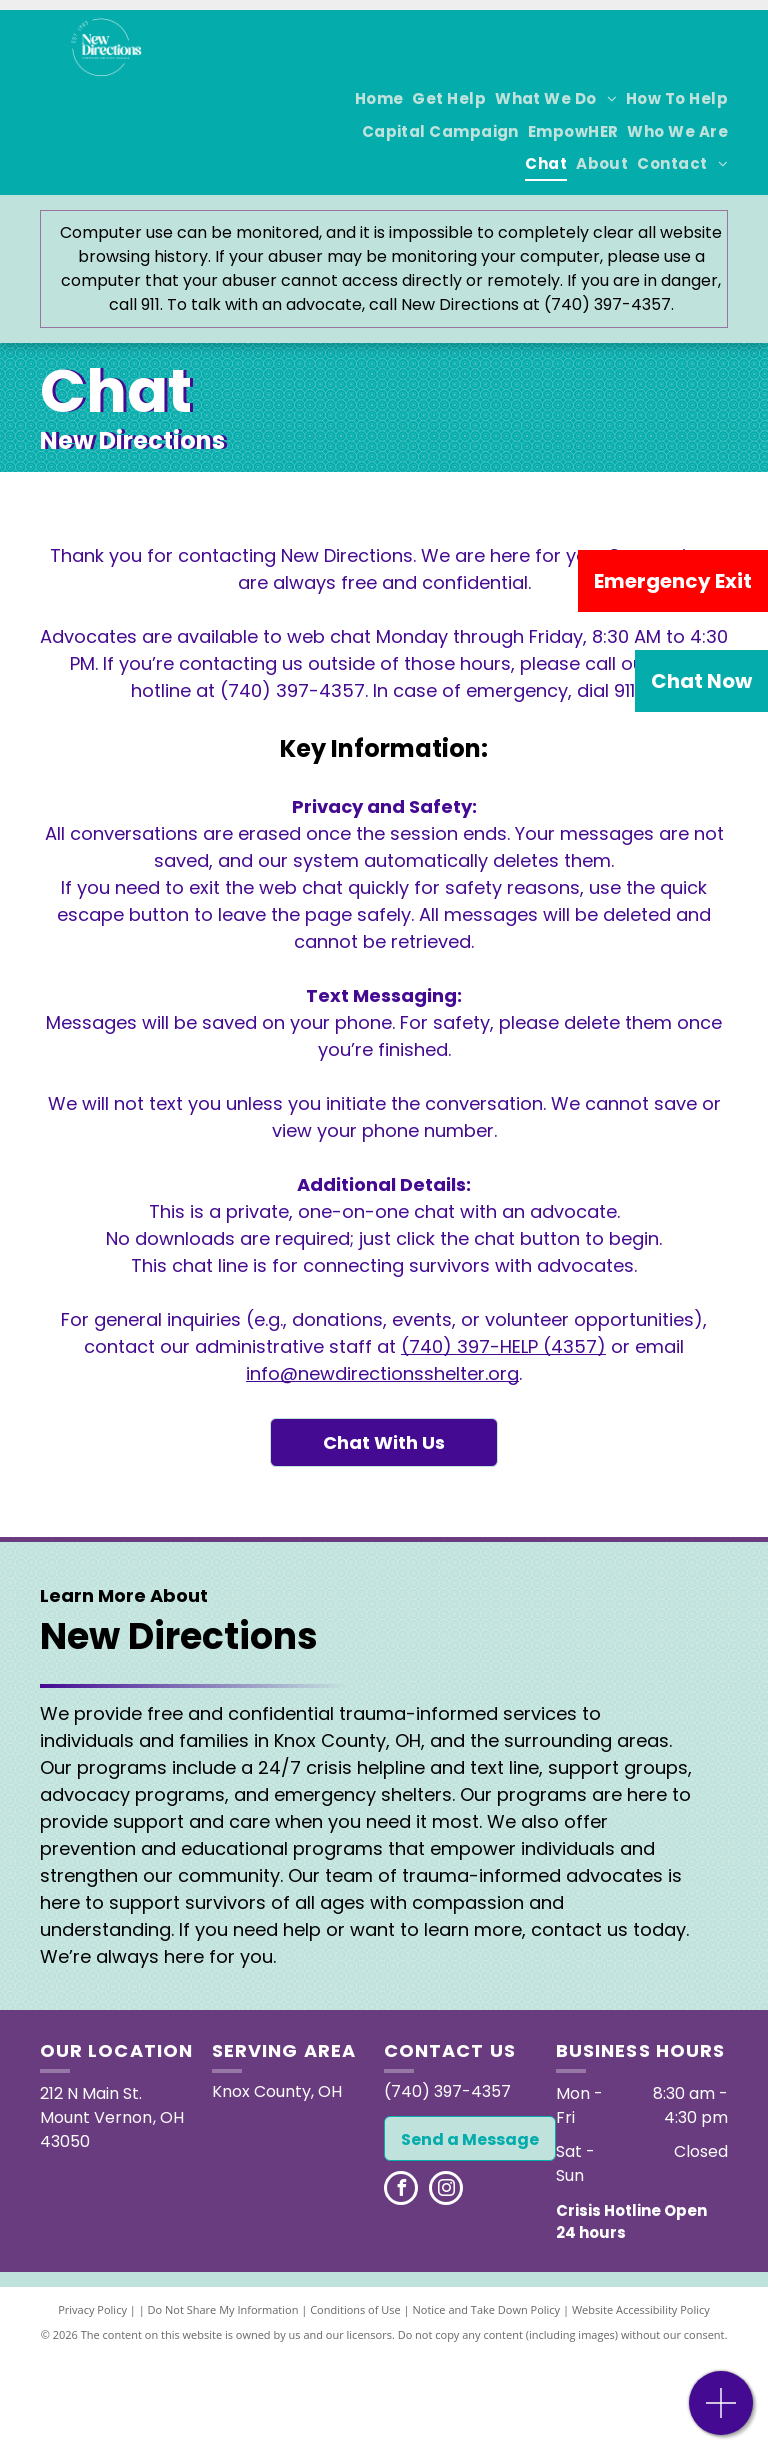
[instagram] (446, 2190)
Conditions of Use (355, 2309)
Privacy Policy (92, 2309)
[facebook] (401, 2190)
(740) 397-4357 (292, 690)
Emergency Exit (673, 581)
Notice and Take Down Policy (487, 2309)
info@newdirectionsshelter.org (382, 1373)
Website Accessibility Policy (641, 2309)
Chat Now (701, 681)
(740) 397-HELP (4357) (503, 1346)
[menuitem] (375, 99)
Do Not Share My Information (223, 2309)
